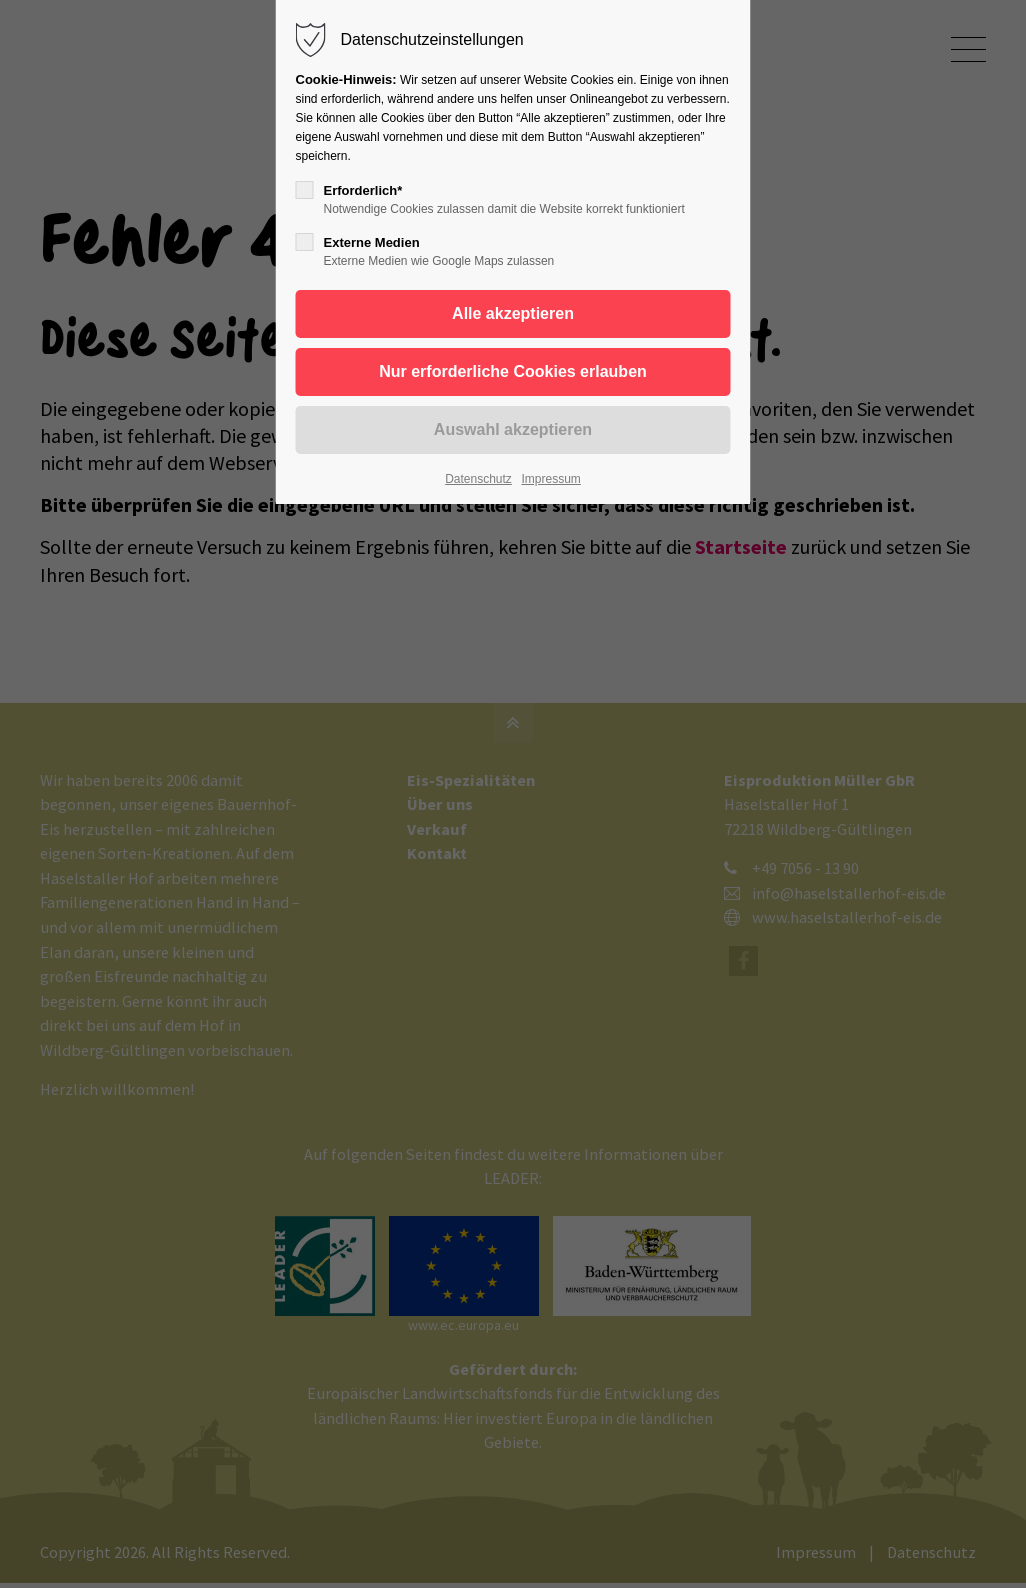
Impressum (550, 479)
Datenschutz (478, 479)
